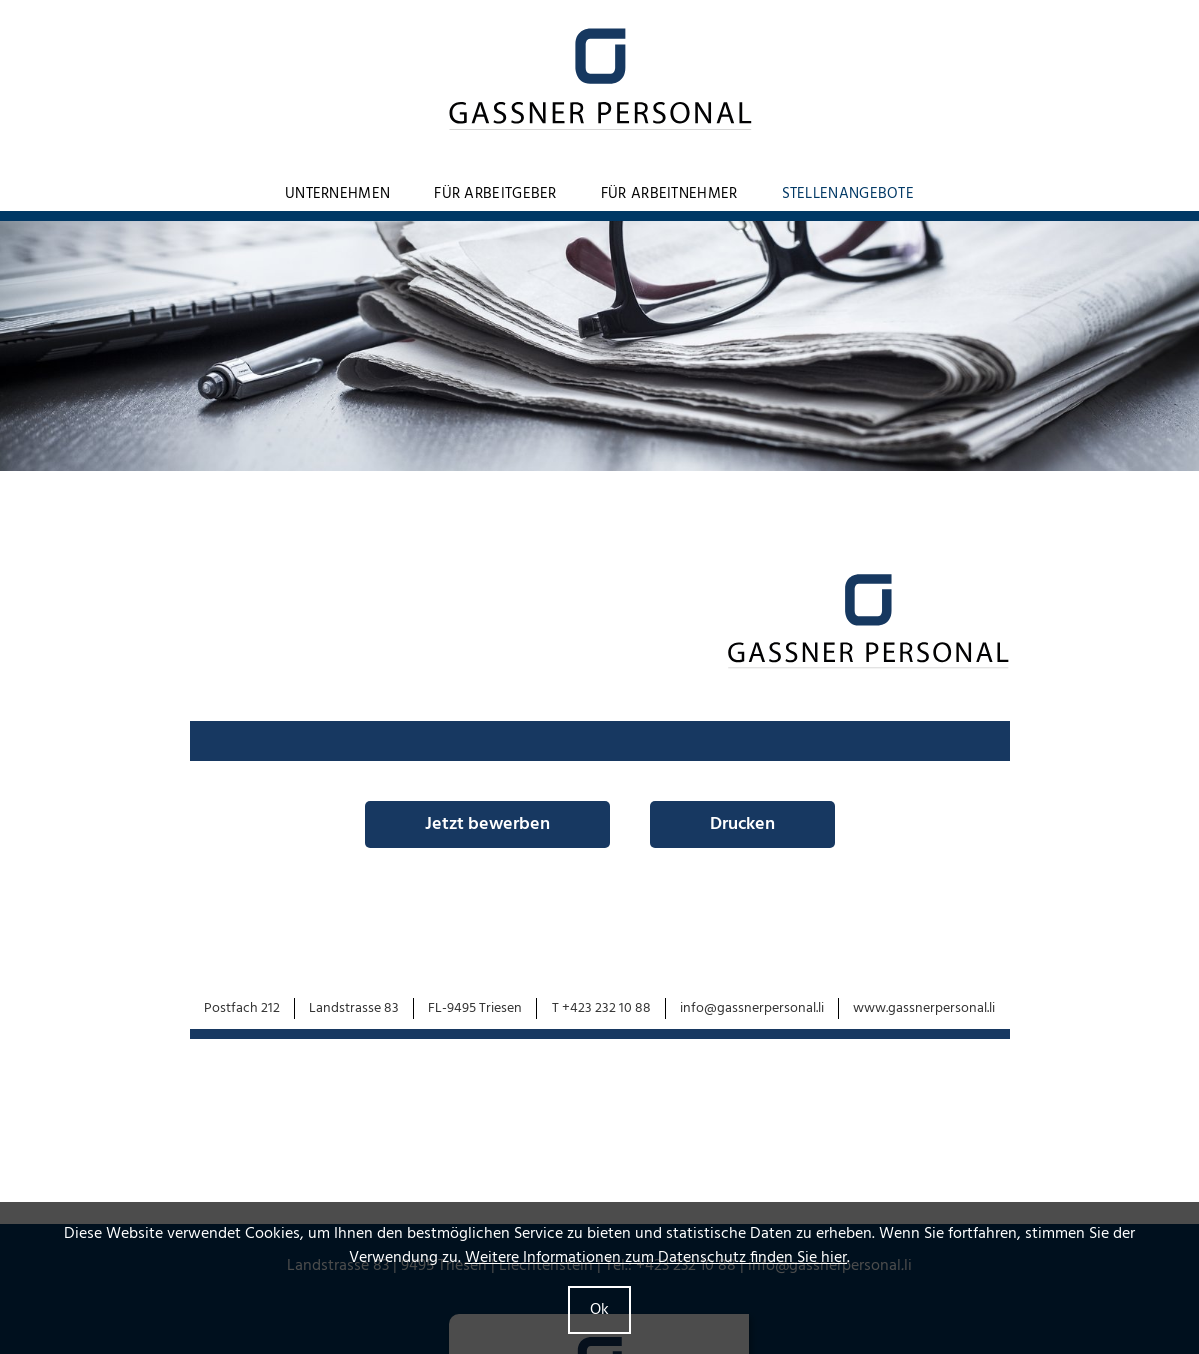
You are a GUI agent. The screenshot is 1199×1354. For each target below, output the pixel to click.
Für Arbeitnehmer (669, 194)
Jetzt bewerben (487, 824)
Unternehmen (337, 194)
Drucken (742, 824)
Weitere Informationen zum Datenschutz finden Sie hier (656, 1258)
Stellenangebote (848, 194)
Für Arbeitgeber (495, 194)
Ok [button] (599, 1310)
